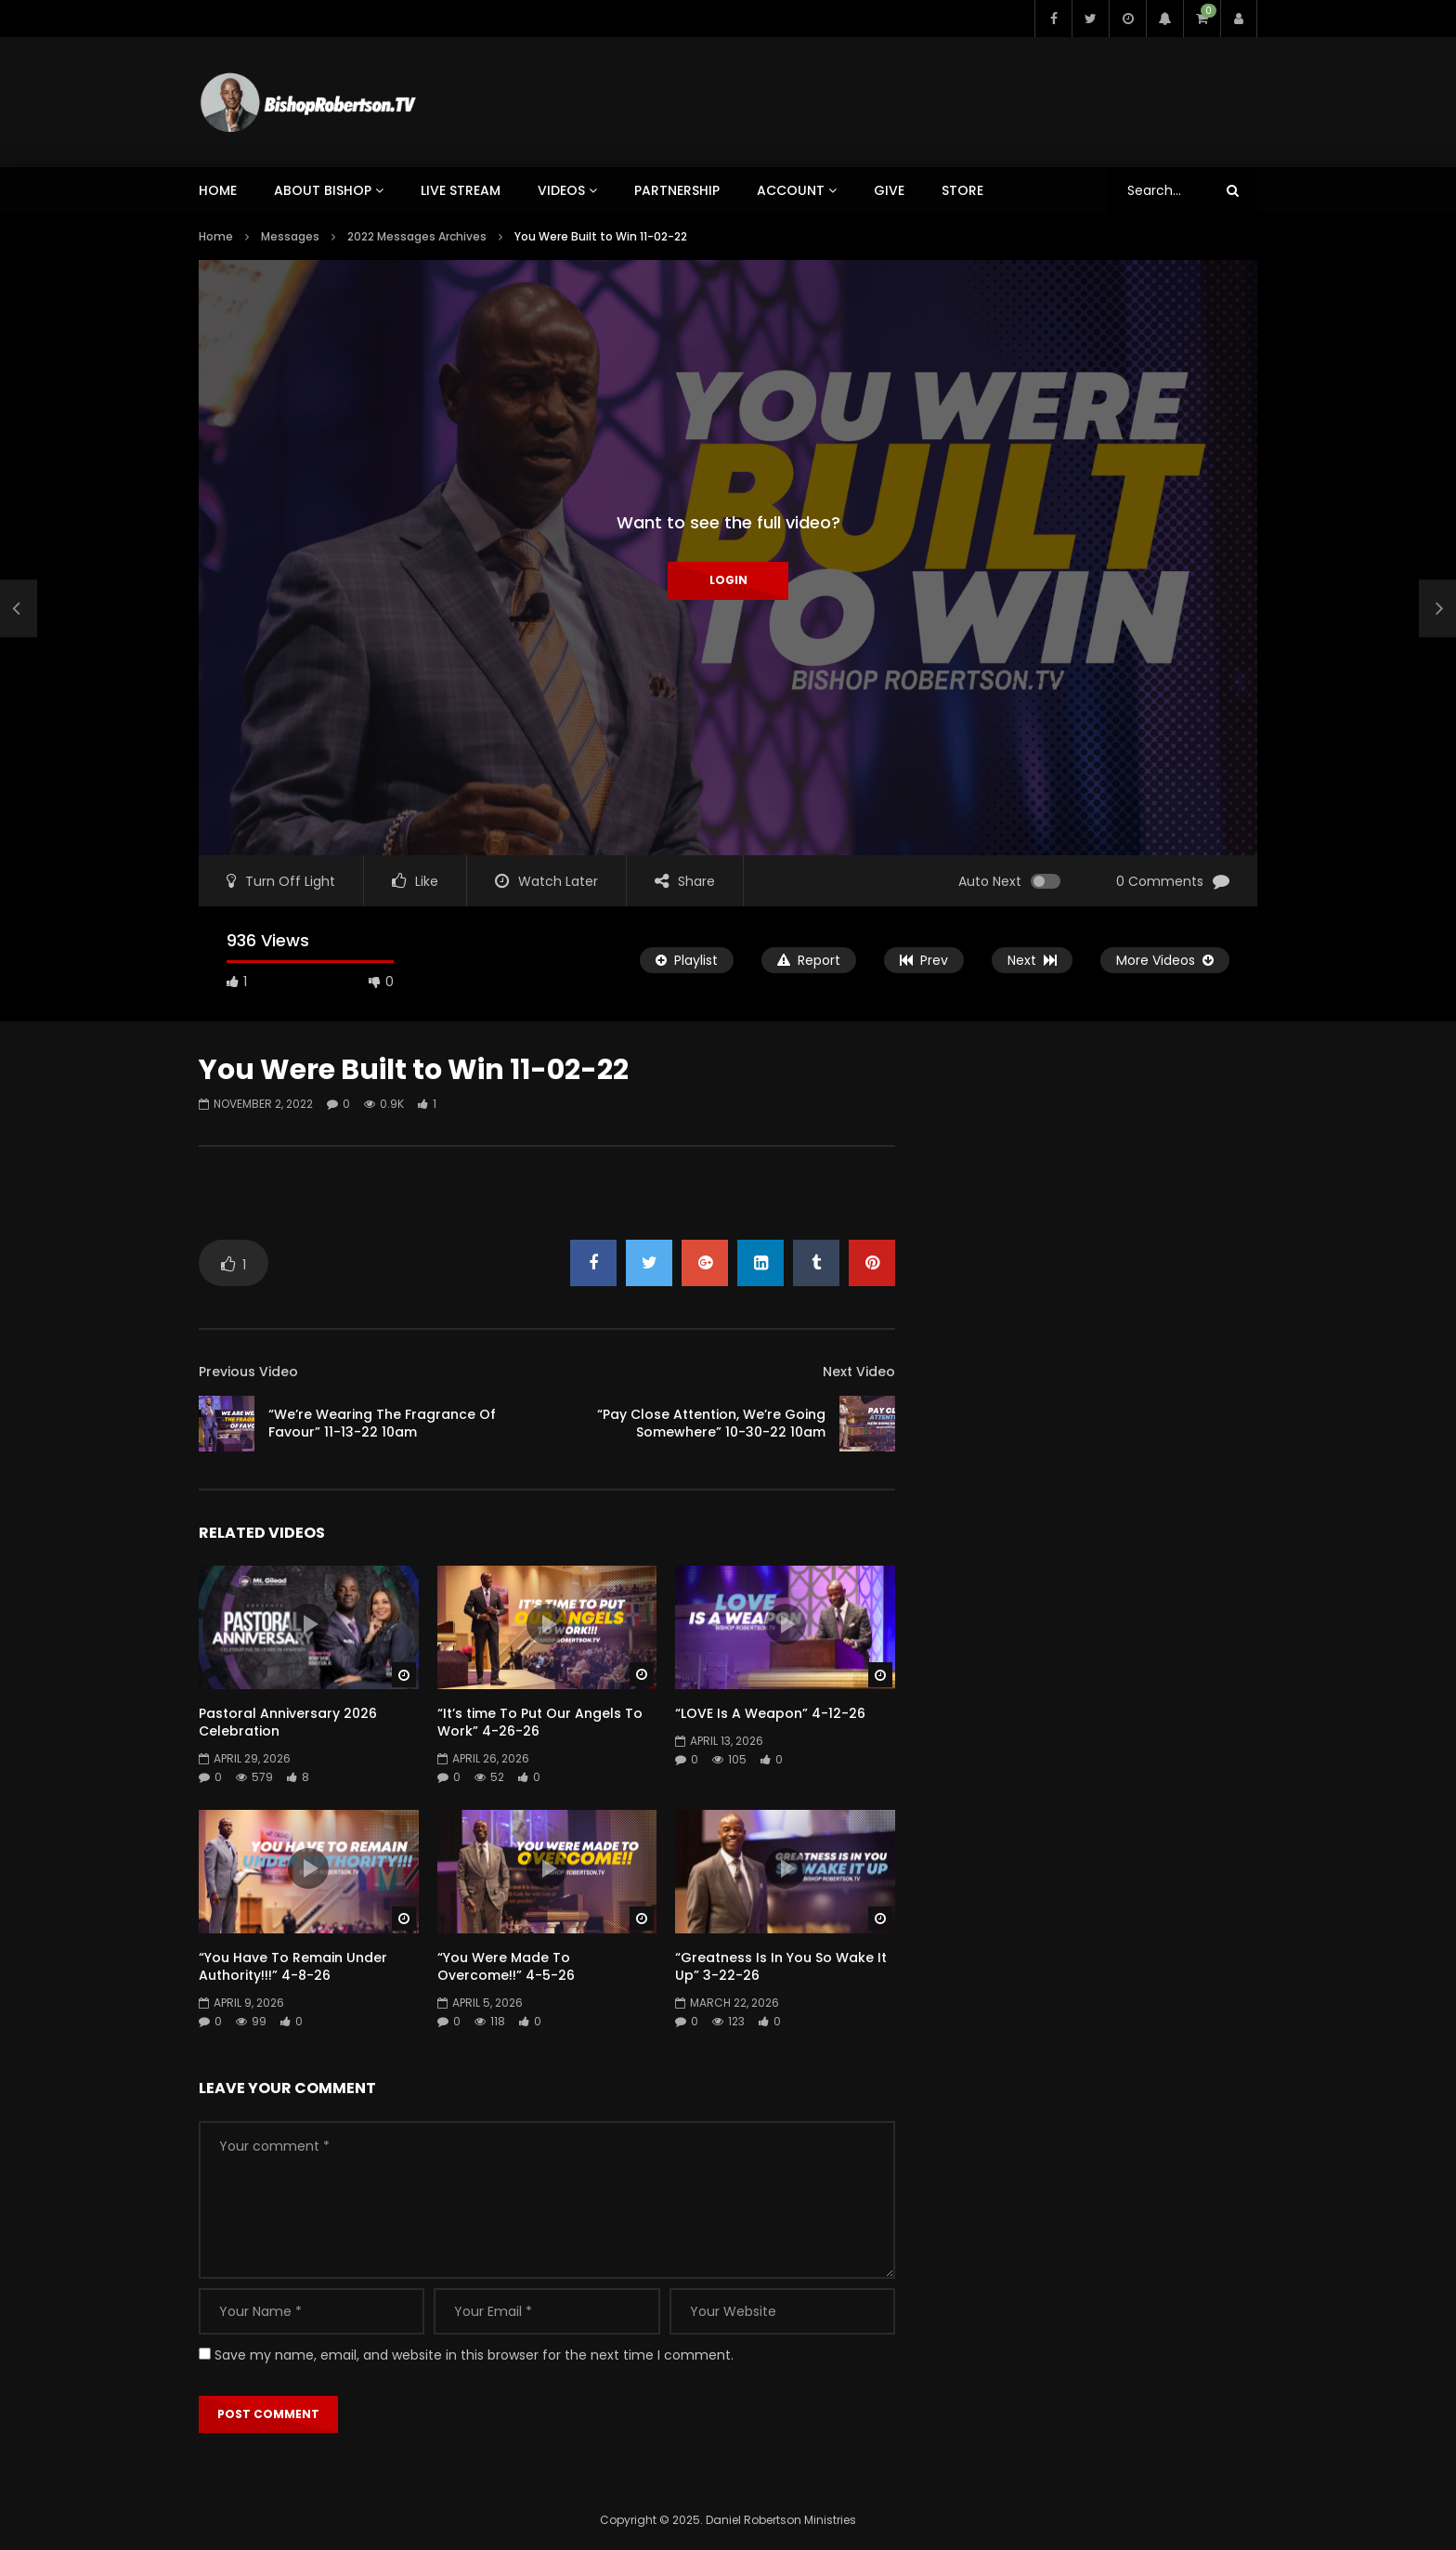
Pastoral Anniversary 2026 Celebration (288, 1722)
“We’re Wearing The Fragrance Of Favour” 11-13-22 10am (382, 1423)
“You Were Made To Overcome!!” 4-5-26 (506, 1966)
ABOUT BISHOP (322, 190)
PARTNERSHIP (677, 190)
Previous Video (248, 1371)
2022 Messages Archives (417, 236)
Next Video (859, 1371)
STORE (962, 190)
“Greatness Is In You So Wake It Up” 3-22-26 (781, 1966)
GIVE (889, 190)
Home (216, 236)
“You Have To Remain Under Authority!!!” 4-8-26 (293, 1966)
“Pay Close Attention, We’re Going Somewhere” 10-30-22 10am (711, 1423)
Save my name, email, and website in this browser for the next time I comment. (474, 2355)
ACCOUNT (791, 190)
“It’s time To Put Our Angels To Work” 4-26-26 (540, 1722)
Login (728, 580)
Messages (290, 236)
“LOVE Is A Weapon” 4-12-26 (770, 1713)
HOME (218, 190)
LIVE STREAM (460, 190)
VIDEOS (561, 190)
